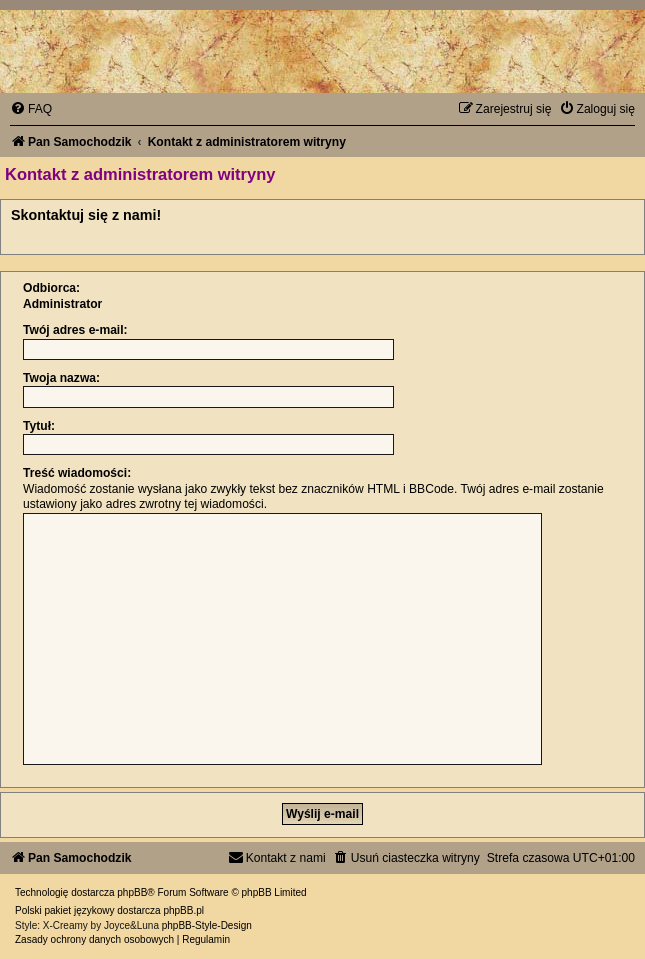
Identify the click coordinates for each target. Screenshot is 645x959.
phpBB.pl (183, 910)
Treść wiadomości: (77, 473)
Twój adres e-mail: (75, 330)
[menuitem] (31, 109)
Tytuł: (39, 426)
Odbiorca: (51, 288)
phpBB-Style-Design (207, 925)
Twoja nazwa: (61, 378)
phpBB (132, 892)
